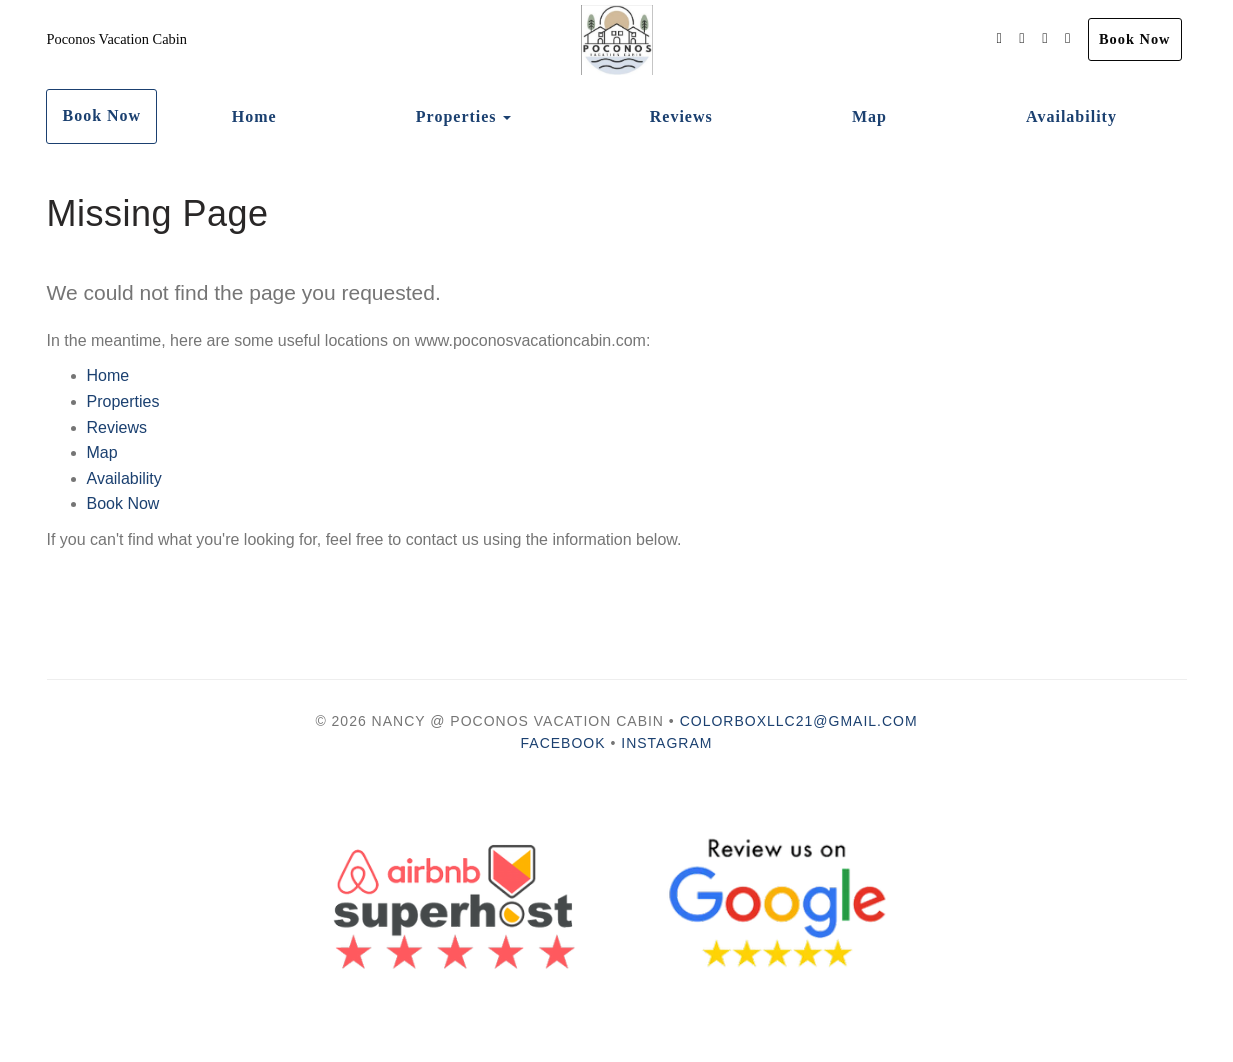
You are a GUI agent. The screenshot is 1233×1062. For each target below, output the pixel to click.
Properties (456, 116)
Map (869, 116)
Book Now (1135, 39)
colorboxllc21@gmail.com (799, 721)
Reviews (681, 116)
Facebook (563, 743)
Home (254, 116)
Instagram (666, 743)
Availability (1071, 116)
